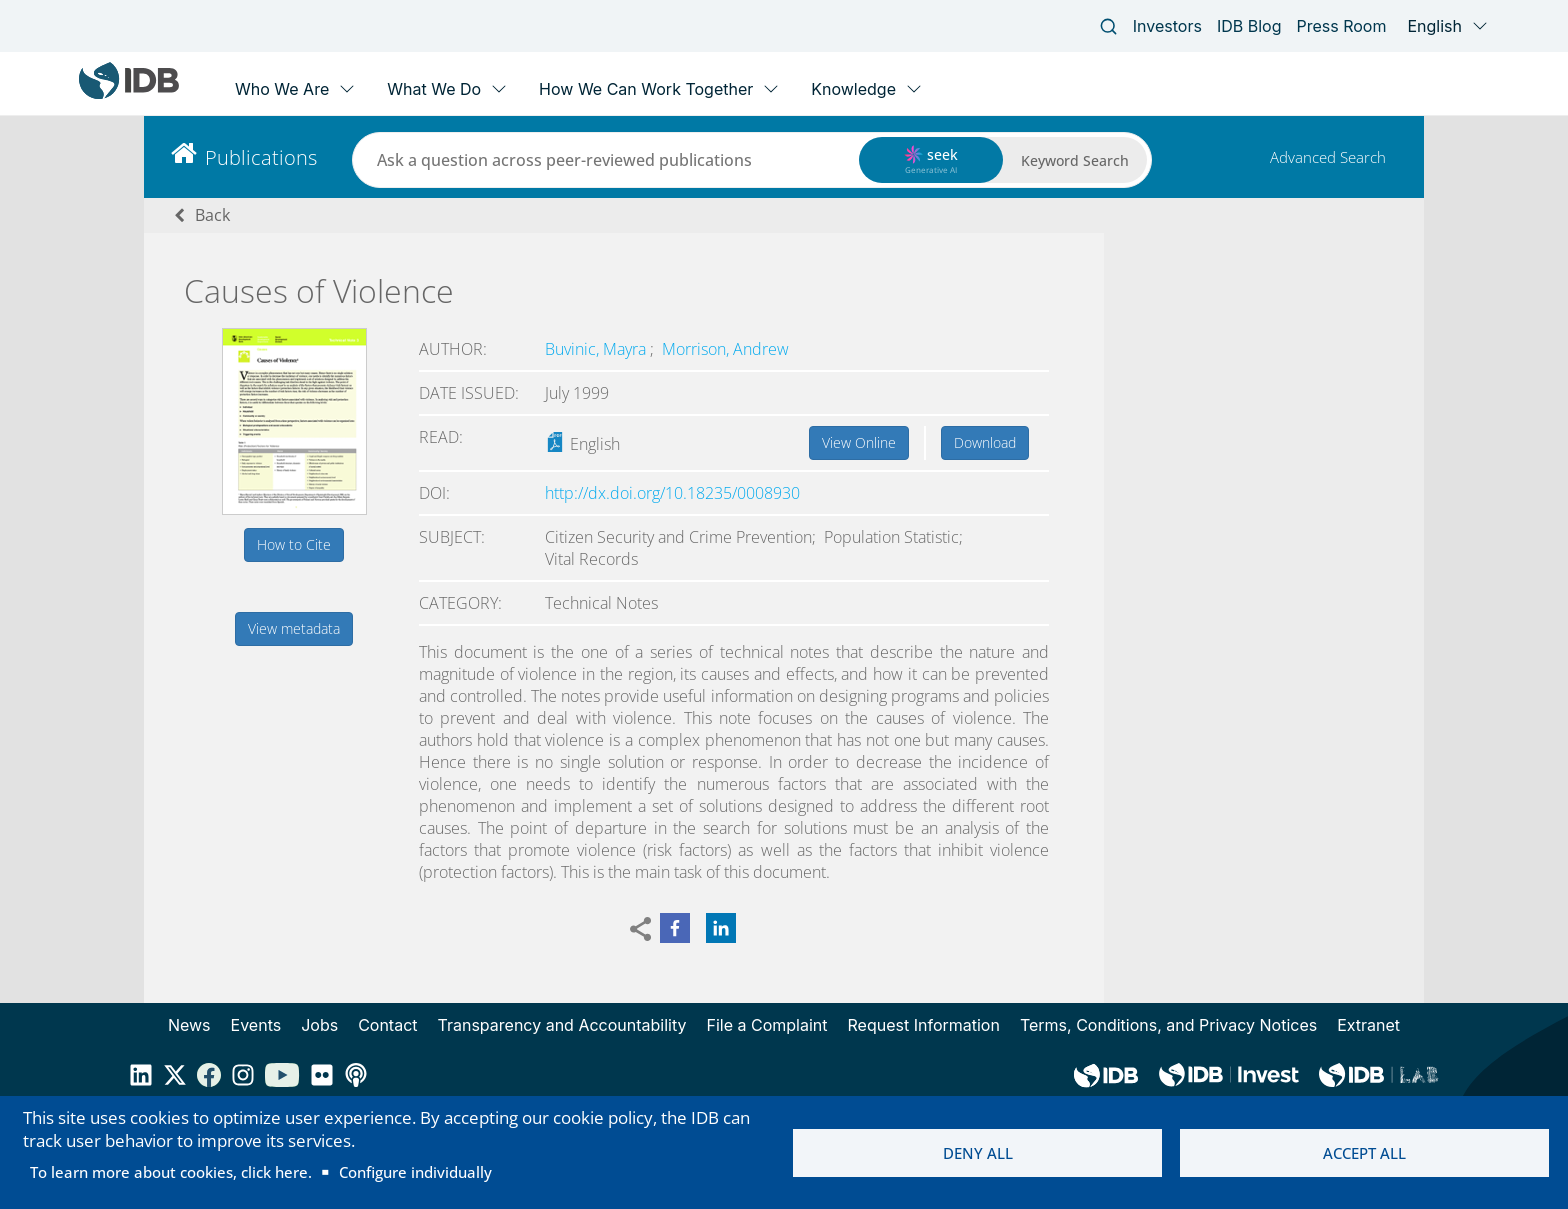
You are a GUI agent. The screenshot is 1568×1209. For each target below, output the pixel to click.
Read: (441, 437)
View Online (859, 442)
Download (985, 442)
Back (212, 215)
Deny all (978, 1153)
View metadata (294, 628)
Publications (261, 157)
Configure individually (415, 1172)
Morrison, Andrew (725, 349)
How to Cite (294, 544)
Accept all (1364, 1153)
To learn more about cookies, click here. (171, 1172)
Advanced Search (1328, 157)
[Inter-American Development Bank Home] (129, 94)
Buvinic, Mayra (597, 349)
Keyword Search (1075, 160)
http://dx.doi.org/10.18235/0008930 (672, 493)
